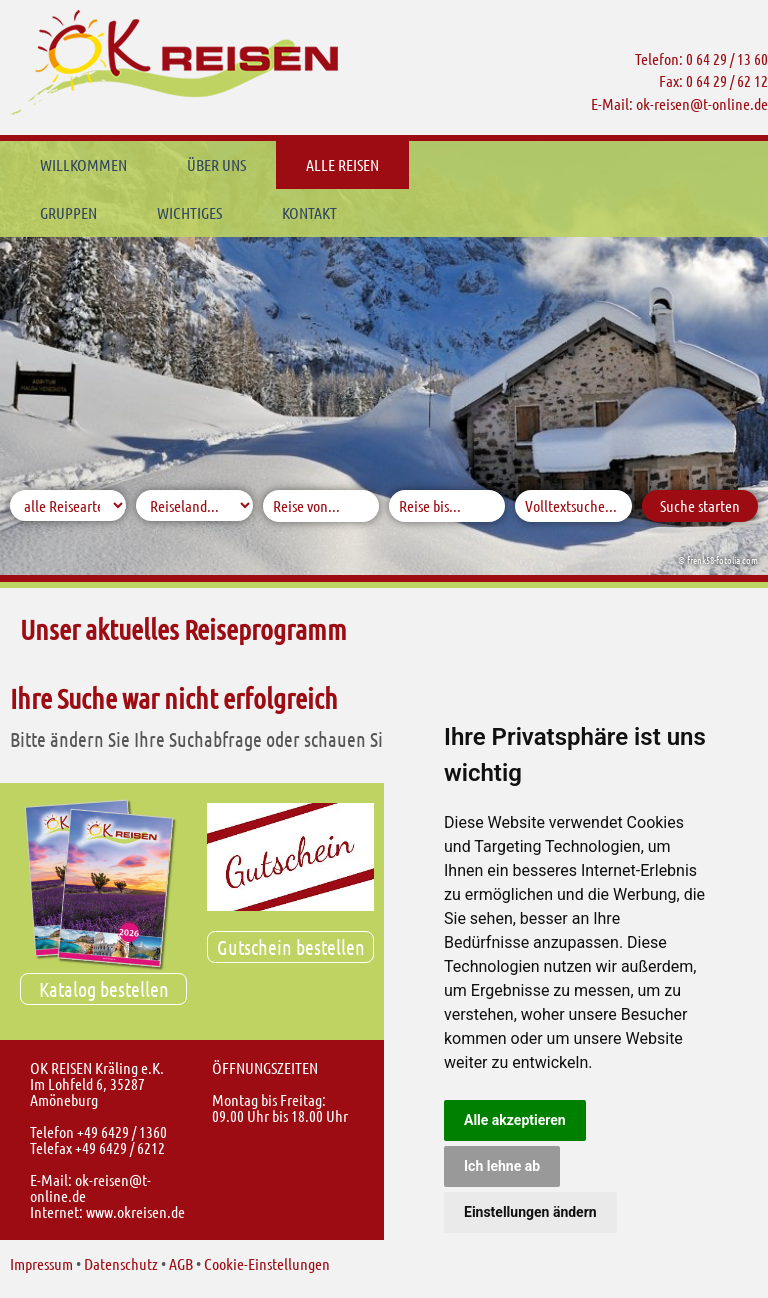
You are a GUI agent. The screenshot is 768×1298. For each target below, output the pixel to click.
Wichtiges (588, 164)
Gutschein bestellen (291, 947)
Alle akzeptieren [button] (515, 1120)
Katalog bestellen (104, 989)
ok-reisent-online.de (702, 103)
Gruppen (467, 164)
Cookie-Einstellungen (267, 1263)
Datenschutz (121, 1263)
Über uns (216, 164)
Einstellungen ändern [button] (530, 1212)
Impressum (41, 1263)
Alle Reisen (342, 164)
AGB (181, 1263)
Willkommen (83, 164)
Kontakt (67, 212)
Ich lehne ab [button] (502, 1166)
